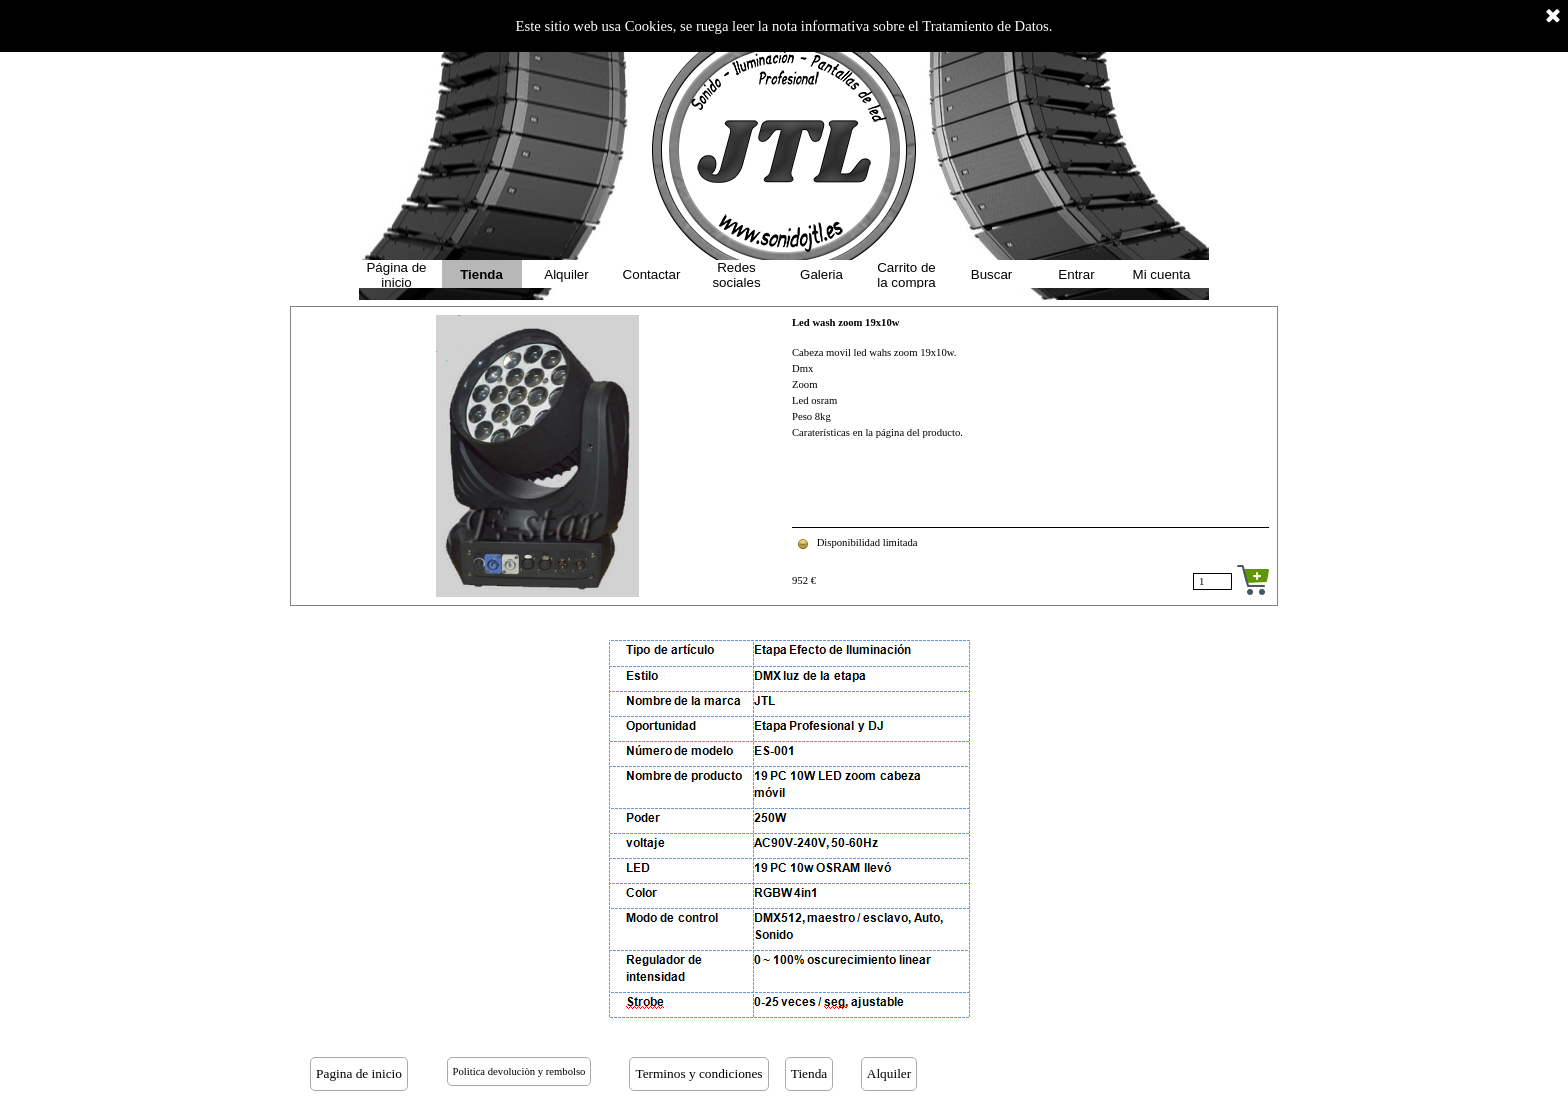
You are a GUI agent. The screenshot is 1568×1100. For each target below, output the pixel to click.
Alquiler (566, 274)
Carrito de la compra (906, 275)
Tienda (481, 274)
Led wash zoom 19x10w (845, 322)
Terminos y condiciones (698, 1073)
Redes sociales (736, 275)
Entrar (1076, 274)
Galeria (821, 274)
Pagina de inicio (359, 1073)
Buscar (991, 274)
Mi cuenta (1162, 274)
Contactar (652, 274)
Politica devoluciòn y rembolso (519, 1071)
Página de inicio (396, 275)
